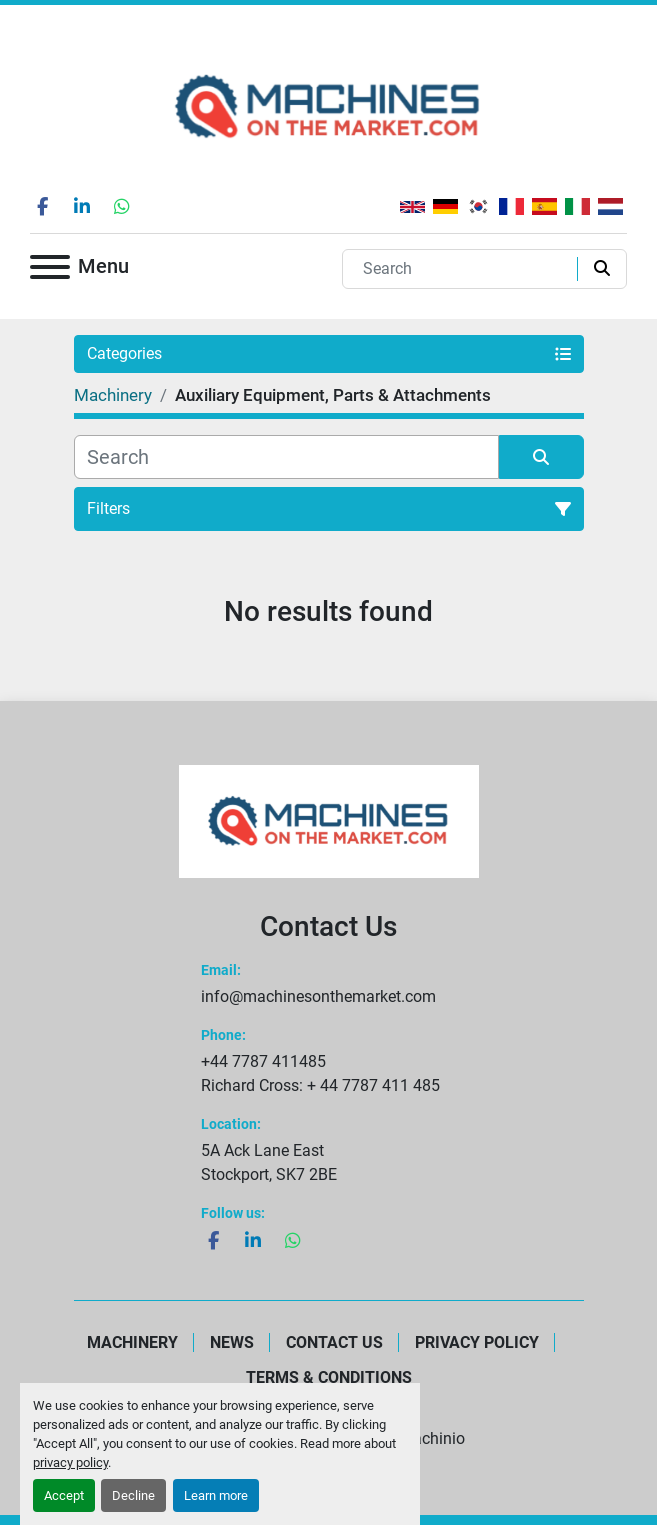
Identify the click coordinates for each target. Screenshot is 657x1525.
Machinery (132, 1342)
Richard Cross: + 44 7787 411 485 (320, 1085)
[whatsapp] (122, 206)
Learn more (216, 1495)
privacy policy (70, 1462)
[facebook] (42, 206)
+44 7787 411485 (263, 1061)
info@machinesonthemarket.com (318, 996)
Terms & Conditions (329, 1377)
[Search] (464, 269)
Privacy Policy (477, 1342)
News (232, 1342)
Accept (64, 1495)
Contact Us (334, 1342)
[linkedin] (82, 206)
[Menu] (50, 270)
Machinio (432, 1438)
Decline (133, 1495)
